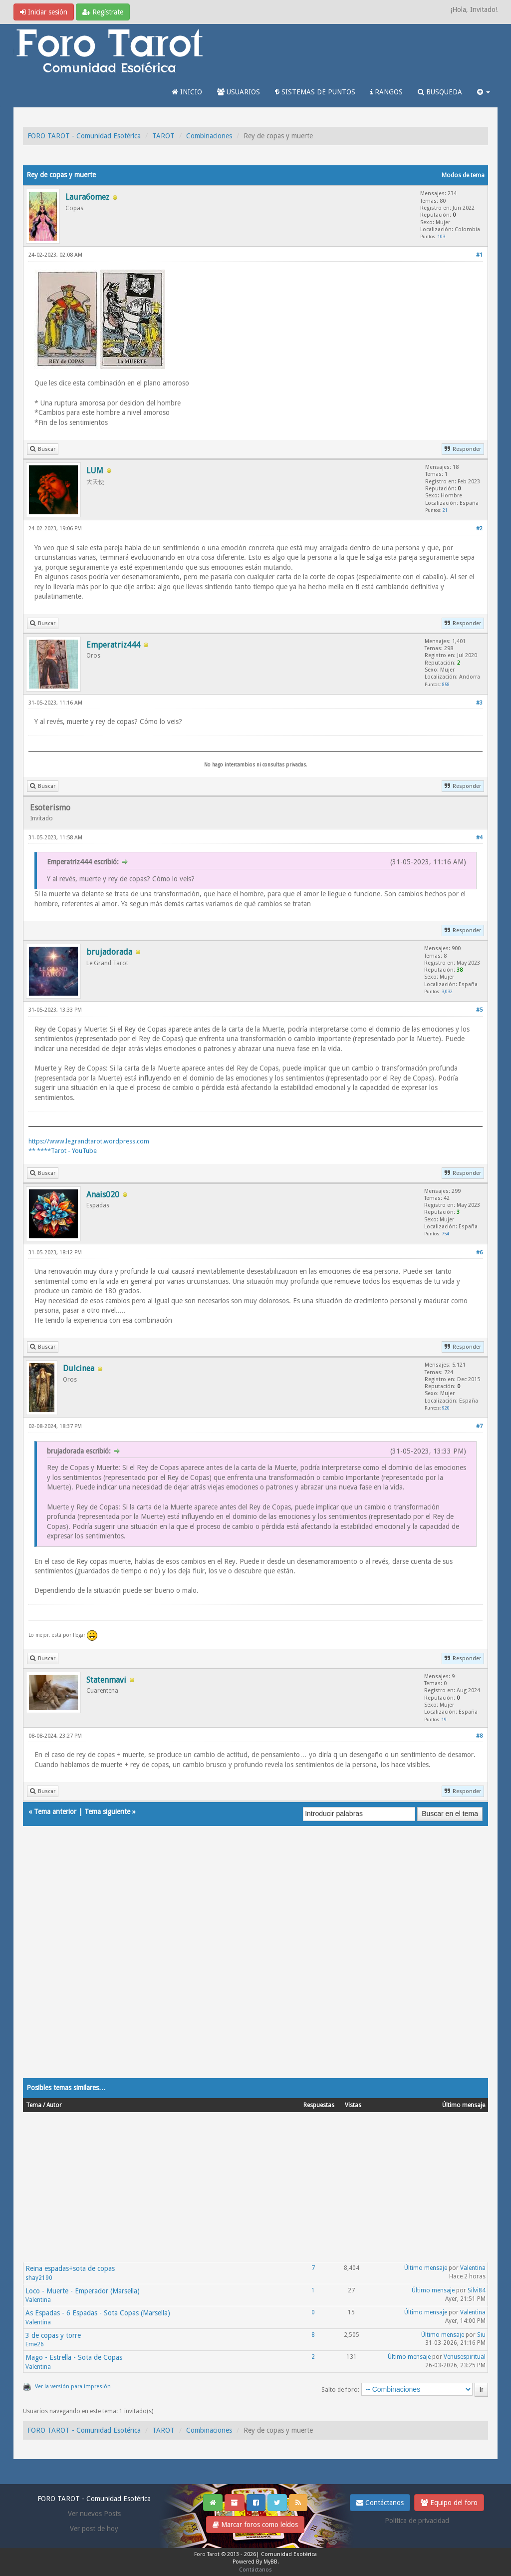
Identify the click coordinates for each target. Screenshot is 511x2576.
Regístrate (102, 12)
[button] (484, 92)
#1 (479, 255)
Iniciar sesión (43, 12)
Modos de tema (463, 175)
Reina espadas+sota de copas (70, 2268)
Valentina (473, 2267)
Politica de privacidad (417, 2521)
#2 (479, 528)
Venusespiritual (465, 2356)
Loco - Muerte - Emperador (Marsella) (82, 2291)
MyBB (270, 2562)
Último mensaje (425, 2267)
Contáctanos (380, 2503)
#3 (479, 703)
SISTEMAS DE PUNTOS (315, 92)
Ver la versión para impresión (73, 2386)
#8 (479, 1736)
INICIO (187, 92)
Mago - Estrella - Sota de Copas (73, 2357)
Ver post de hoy (94, 2529)
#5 (479, 1010)
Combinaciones (209, 136)
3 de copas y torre (53, 2335)
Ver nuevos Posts (94, 2514)
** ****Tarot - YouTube (62, 1150)
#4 (479, 837)
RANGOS (386, 92)
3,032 (447, 991)
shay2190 (38, 2277)
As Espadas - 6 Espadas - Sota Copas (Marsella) (97, 2313)
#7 (479, 1426)
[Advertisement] (255, 1961)
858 (446, 684)
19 (444, 1719)
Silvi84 (477, 2290)
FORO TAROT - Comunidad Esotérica (84, 136)
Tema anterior (55, 1812)
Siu (481, 2334)
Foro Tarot (207, 2554)
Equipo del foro (449, 2503)
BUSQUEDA (440, 92)
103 (441, 236)
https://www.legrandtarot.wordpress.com (88, 1141)
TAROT (163, 136)
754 (445, 1233)
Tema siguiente (107, 1812)
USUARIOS (238, 92)
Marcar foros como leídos (255, 2525)
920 (446, 1408)
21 (445, 510)
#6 (479, 1252)
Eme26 (34, 2344)
